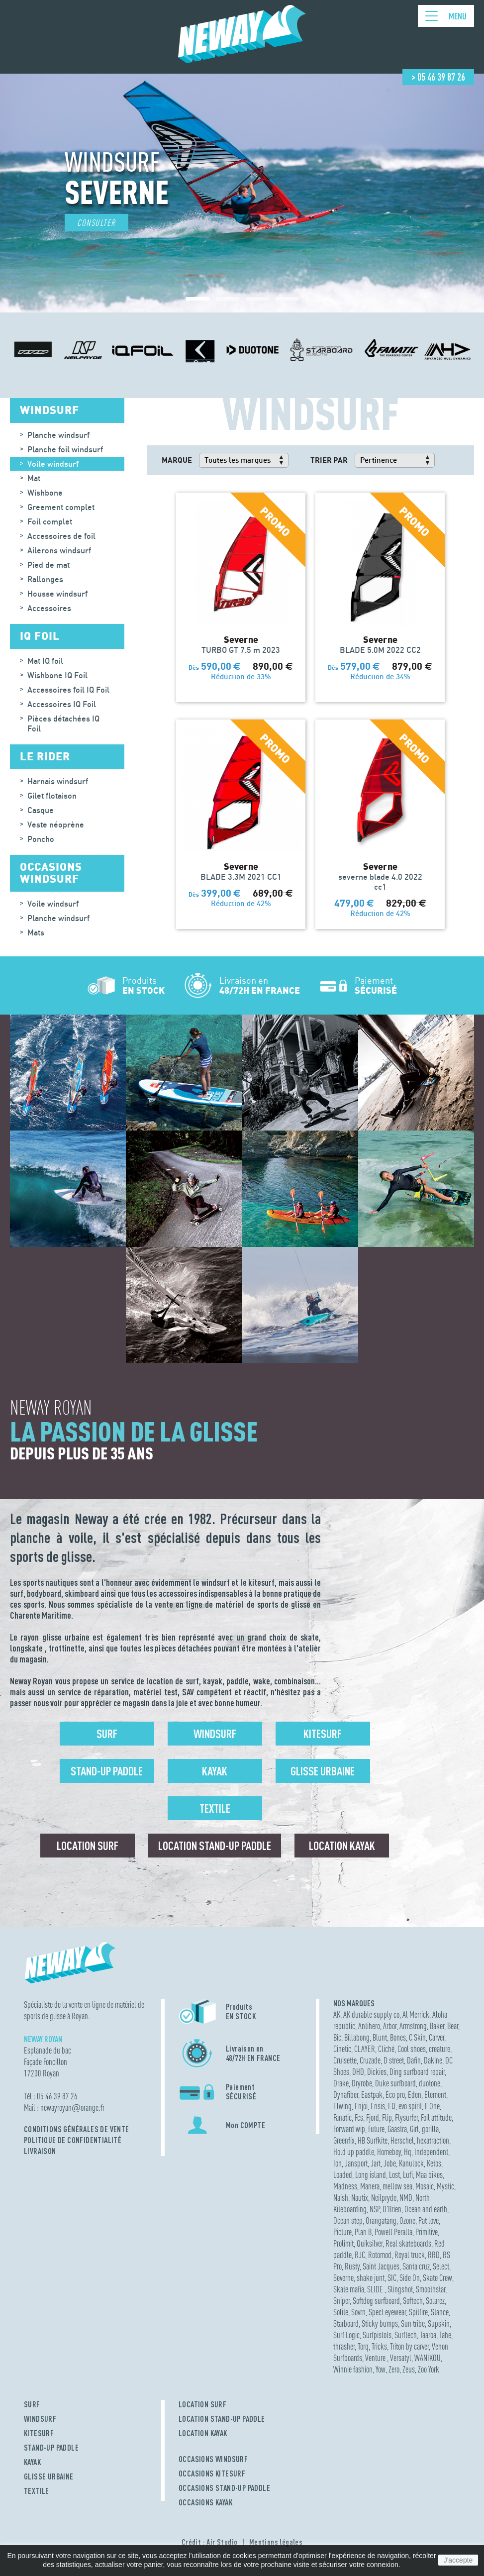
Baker (437, 2026)
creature (439, 2049)
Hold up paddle (353, 2152)
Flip (387, 2117)
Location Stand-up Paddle (214, 1846)
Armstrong (413, 2026)
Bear (452, 2026)
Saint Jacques (381, 2266)
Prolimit (343, 2243)
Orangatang (381, 2220)
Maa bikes (429, 2174)
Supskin (439, 2323)
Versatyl (400, 2358)
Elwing (342, 2106)
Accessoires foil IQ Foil (68, 690)
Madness (345, 2186)
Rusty (352, 2266)
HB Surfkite (372, 2140)
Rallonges (45, 579)
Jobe (390, 2163)
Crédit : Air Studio (210, 2542)
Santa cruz (416, 2266)
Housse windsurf (57, 594)
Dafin (414, 2060)
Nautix (359, 2197)
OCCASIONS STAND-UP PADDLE (224, 2487)
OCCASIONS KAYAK (205, 2502)
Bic (337, 2037)
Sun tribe (413, 2323)
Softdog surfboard (376, 2300)
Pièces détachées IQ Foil (63, 723)
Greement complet (61, 507)
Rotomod (379, 2255)
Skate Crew (437, 2277)
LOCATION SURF (202, 2404)
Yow (381, 2369)
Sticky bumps (380, 2323)
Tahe (445, 2335)
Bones (398, 2037)
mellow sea (397, 2186)
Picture (342, 2232)
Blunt (380, 2037)
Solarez (435, 2300)
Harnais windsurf (57, 781)
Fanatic (342, 2117)
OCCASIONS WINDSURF (213, 2459)
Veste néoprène (55, 824)
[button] (197, 299)
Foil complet (49, 521)
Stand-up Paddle (107, 1771)
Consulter (96, 222)
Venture (376, 2358)
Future (376, 2129)
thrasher (344, 2346)
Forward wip (349, 2129)
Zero (393, 2369)
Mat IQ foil (45, 661)
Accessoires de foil (61, 536)
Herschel (402, 2140)
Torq (363, 2346)
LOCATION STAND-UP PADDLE (222, 2418)
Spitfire (418, 2312)
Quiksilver (370, 2243)
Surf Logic (346, 2335)
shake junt (371, 2277)
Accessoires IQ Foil (61, 704)
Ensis (378, 2106)
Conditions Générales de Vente (76, 2129)
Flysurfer (406, 2117)
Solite (340, 2312)
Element (435, 2094)
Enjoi (361, 2106)
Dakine (433, 2060)
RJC (360, 2255)
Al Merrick (415, 2014)
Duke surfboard (395, 2083)
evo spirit (410, 2106)
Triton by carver (409, 2346)
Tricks (379, 2346)
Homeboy (389, 2152)
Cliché (386, 2049)
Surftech (405, 2335)
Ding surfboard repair (417, 2071)
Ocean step (348, 2220)
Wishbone (45, 493)
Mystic (445, 2186)
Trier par (329, 459)
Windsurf (215, 1734)
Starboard (346, 2323)
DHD (358, 2071)
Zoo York (428, 2369)
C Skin (417, 2037)
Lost (394, 2174)
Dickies (377, 2071)
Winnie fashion (353, 2369)
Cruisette (345, 2060)
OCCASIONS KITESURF (212, 2473)
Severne (343, 2277)
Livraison (40, 2151)
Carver (436, 2037)
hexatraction (433, 2140)
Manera (370, 2186)
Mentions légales (275, 2542)
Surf (107, 1734)
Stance (440, 2312)
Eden (414, 2094)
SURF (32, 2404)
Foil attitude (436, 2117)
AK (336, 2014)
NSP (375, 2209)
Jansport (356, 2163)
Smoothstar (430, 2289)
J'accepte (458, 2560)
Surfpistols (377, 2335)
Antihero (369, 2026)
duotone (429, 2083)
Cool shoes (411, 2049)
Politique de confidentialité (72, 2140)
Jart (376, 2163)
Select (441, 2266)
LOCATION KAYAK (203, 2433)
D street (394, 2060)
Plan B (363, 2232)
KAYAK (32, 2462)
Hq (407, 2152)
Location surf (87, 1846)
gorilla (430, 2129)
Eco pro (395, 2094)
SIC (391, 2277)
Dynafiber (345, 2094)
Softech (413, 2300)
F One (432, 2106)
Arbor (389, 2026)
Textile (214, 1808)
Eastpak (372, 2094)
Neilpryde (383, 2197)
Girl (414, 2129)
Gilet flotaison (52, 796)
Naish (340, 2197)
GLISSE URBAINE (49, 2476)
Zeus (408, 2369)
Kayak (214, 1771)
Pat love (428, 2220)
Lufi (408, 2174)
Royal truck (409, 2255)
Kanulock (411, 2163)
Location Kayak (342, 1846)
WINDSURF (40, 2418)
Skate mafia (348, 2289)
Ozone (407, 2220)
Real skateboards (408, 2243)
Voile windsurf (53, 464)
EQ (391, 2106)
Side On (409, 2277)
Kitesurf (322, 1734)
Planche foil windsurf (65, 449)
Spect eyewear (387, 2312)
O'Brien (392, 2209)
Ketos (434, 2163)
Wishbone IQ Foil (57, 675)
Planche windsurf (58, 435)
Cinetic (342, 2049)
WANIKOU (427, 2358)
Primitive (426, 2232)
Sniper (341, 2300)
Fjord (372, 2117)
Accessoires (49, 608)
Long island (370, 2174)
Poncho (40, 839)
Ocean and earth (425, 2209)
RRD (434, 2255)
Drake (341, 2083)
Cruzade (370, 2060)
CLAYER (364, 2049)
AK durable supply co (371, 2014)
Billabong (357, 2037)
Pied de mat (48, 565)
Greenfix (344, 2140)
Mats (35, 932)
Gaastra (397, 2129)
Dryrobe (362, 2083)
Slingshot (400, 2289)
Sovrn (358, 2312)
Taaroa (428, 2335)
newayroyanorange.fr (72, 2107)
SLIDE (376, 2289)
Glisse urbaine (322, 1771)
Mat (33, 478)
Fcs (359, 2117)
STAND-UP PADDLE (51, 2447)
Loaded (342, 2174)
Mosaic (424, 2186)
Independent (431, 2152)
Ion (337, 2163)
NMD (405, 2197)
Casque (40, 810)
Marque (177, 459)
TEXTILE (36, 2490)
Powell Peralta (393, 2232)
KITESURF (39, 2433)
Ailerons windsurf (59, 550)
